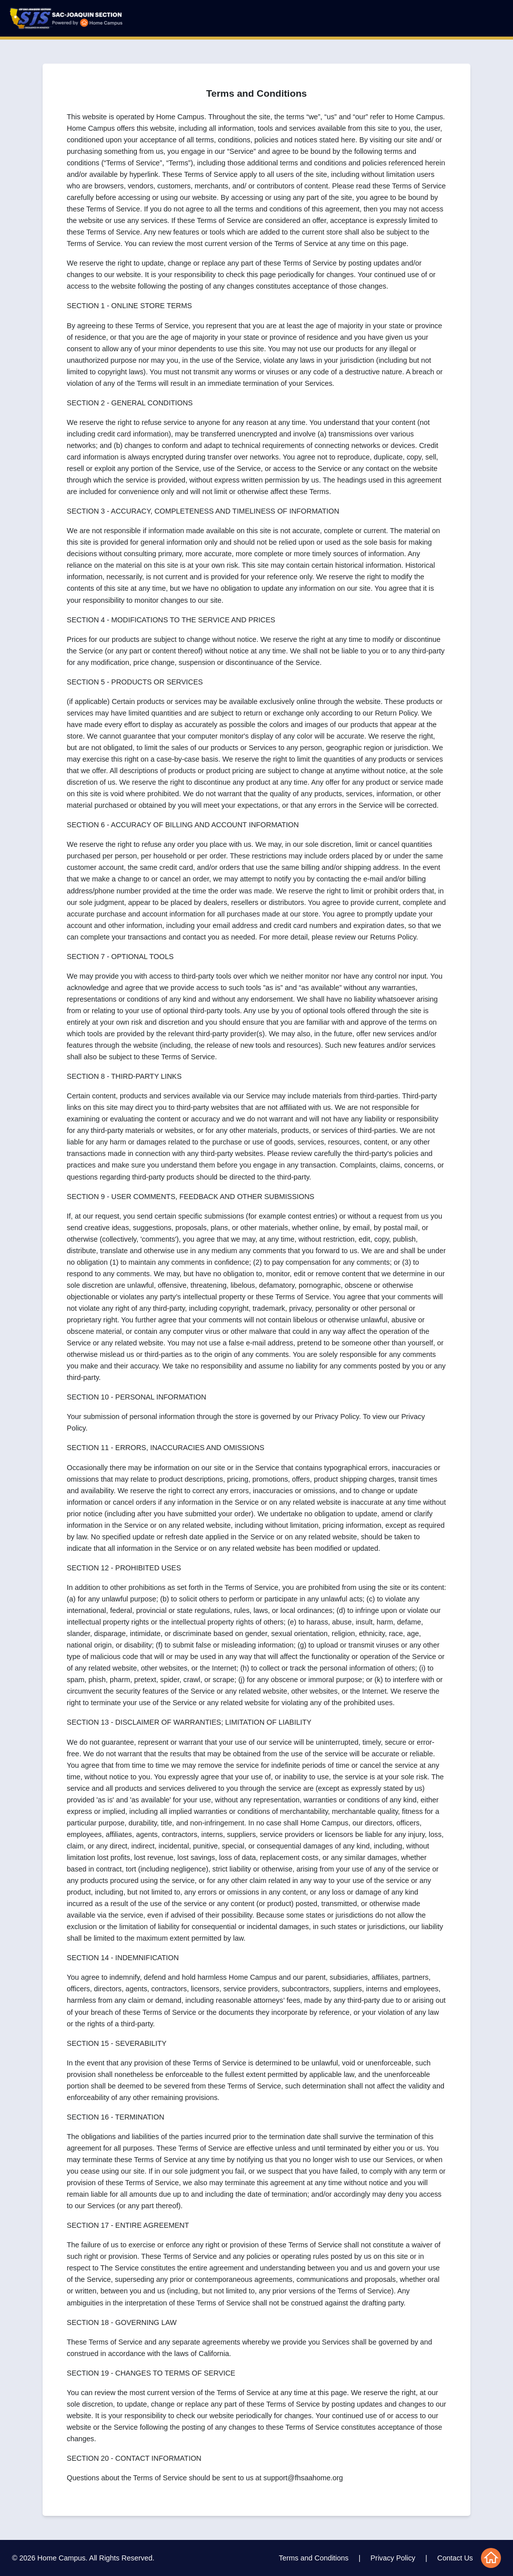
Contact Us (455, 2558)
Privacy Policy (393, 2558)
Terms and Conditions (314, 2558)
